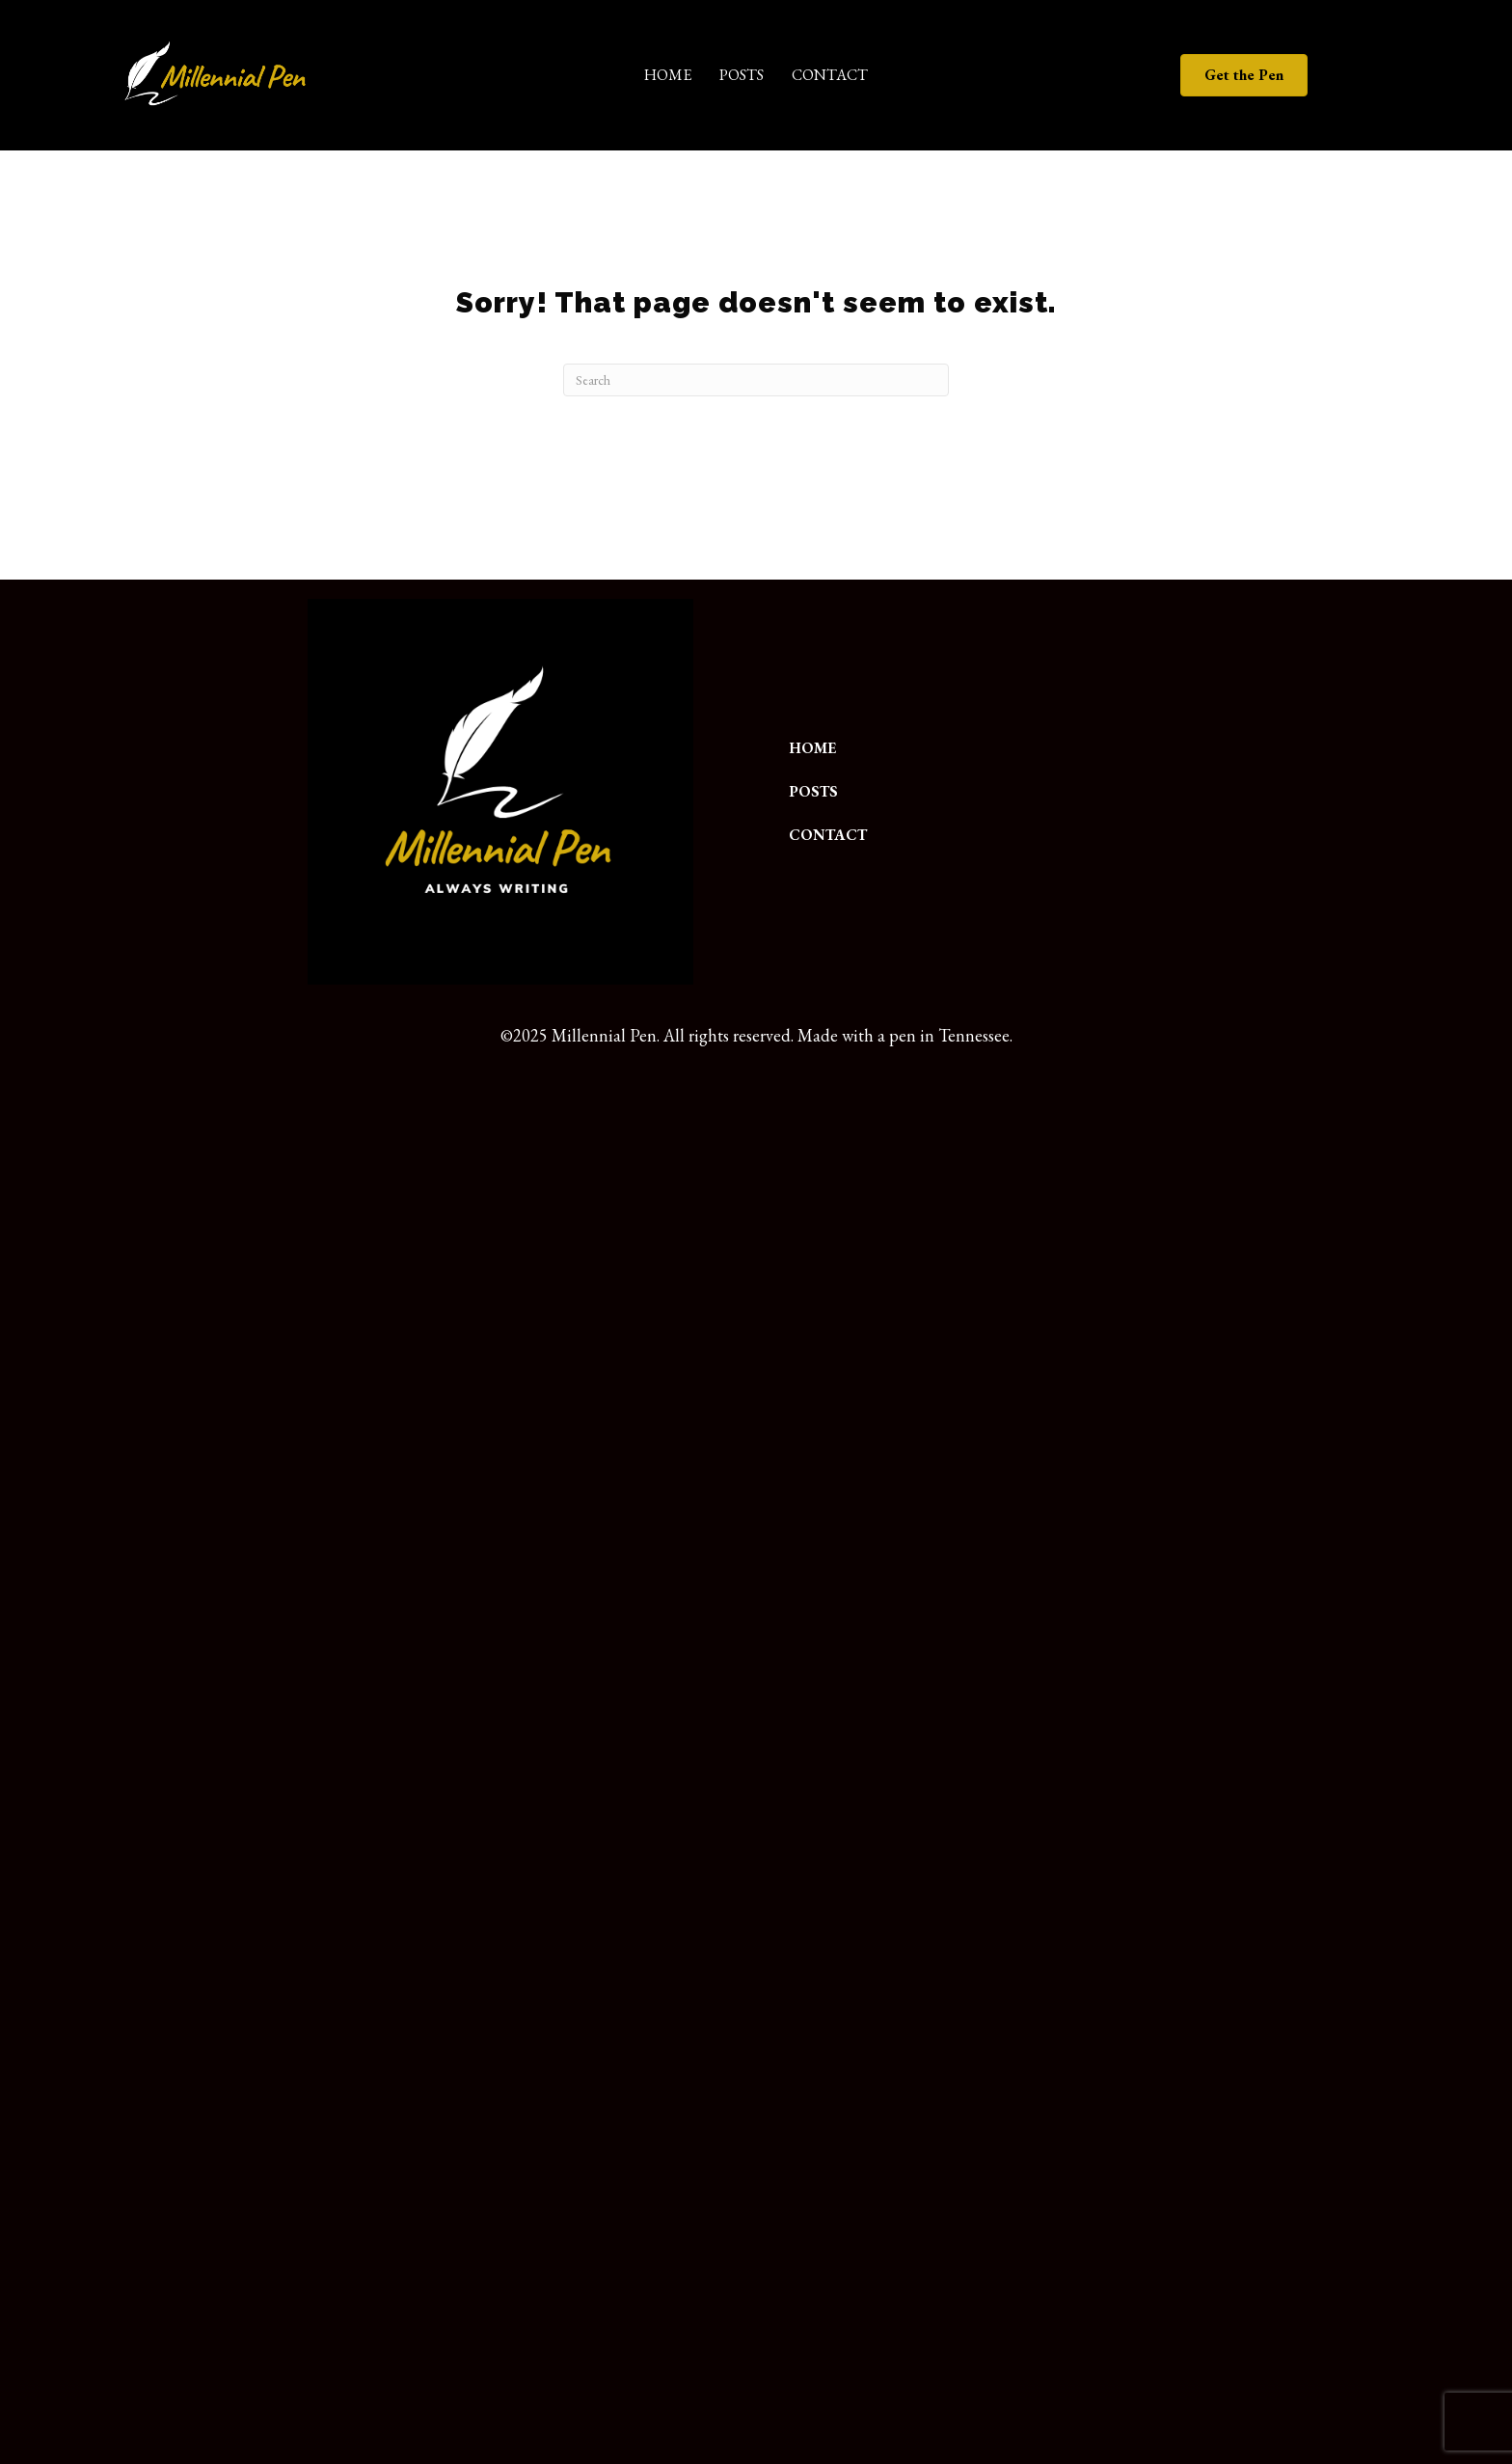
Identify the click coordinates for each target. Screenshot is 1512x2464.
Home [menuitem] (667, 75)
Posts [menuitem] (741, 75)
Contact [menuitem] (830, 75)
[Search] (756, 380)
